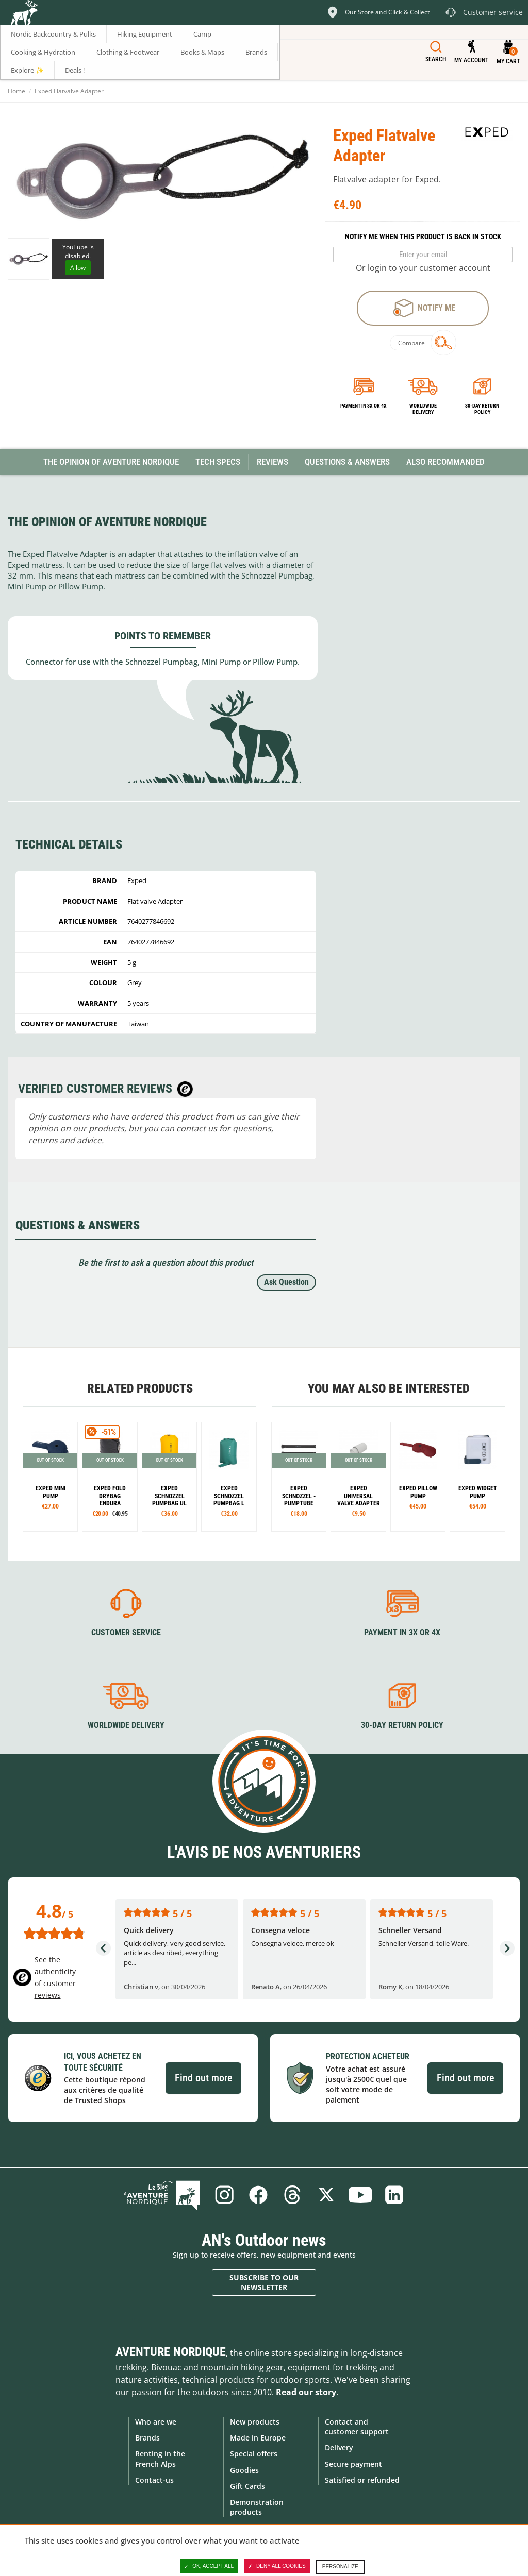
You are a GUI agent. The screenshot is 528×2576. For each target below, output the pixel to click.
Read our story (306, 2392)
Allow (78, 267)
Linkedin (394, 2195)
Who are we (155, 2422)
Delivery (339, 2447)
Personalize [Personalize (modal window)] (340, 2566)
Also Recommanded (445, 461)
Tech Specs (217, 461)
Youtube (360, 2195)
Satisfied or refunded (362, 2480)
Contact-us (154, 2480)
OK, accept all (209, 2566)
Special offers (253, 2454)
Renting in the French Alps (160, 2458)
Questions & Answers (347, 461)
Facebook (258, 2195)
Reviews (272, 461)
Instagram (224, 2195)
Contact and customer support (357, 2426)
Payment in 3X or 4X (402, 1632)
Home (16, 91)
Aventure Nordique (171, 2352)
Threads (292, 2195)
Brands (147, 2438)
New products (254, 2422)
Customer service (126, 1632)
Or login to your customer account (423, 268)
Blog (162, 2194)
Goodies (244, 2470)
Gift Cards (247, 2486)
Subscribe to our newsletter (264, 2283)
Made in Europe (258, 2438)
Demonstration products (257, 2507)
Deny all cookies (277, 2566)
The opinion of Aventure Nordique (111, 461)
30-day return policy (482, 409)
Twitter (326, 2195)
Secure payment (353, 2464)
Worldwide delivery (423, 409)
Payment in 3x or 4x (363, 406)
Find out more (203, 2078)
